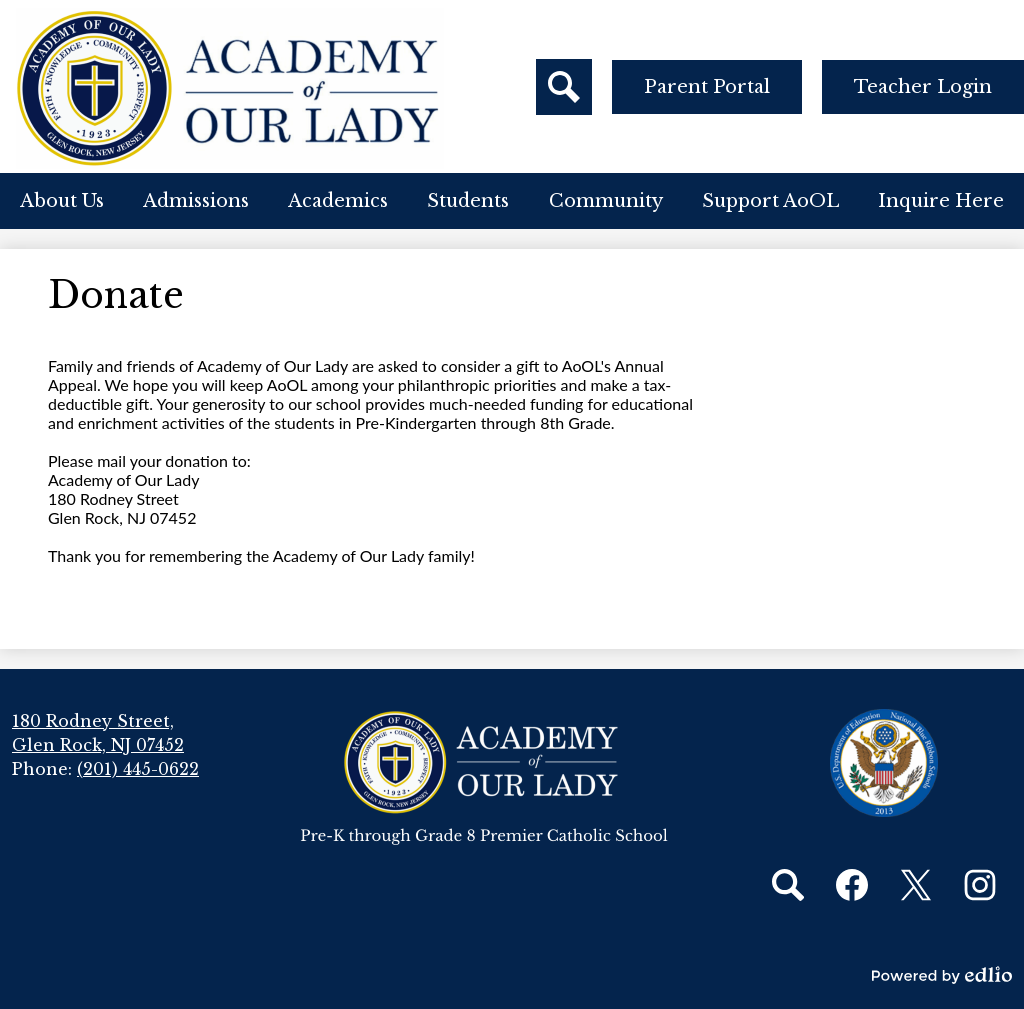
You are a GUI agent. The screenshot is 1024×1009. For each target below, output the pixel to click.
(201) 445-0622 (138, 769)
